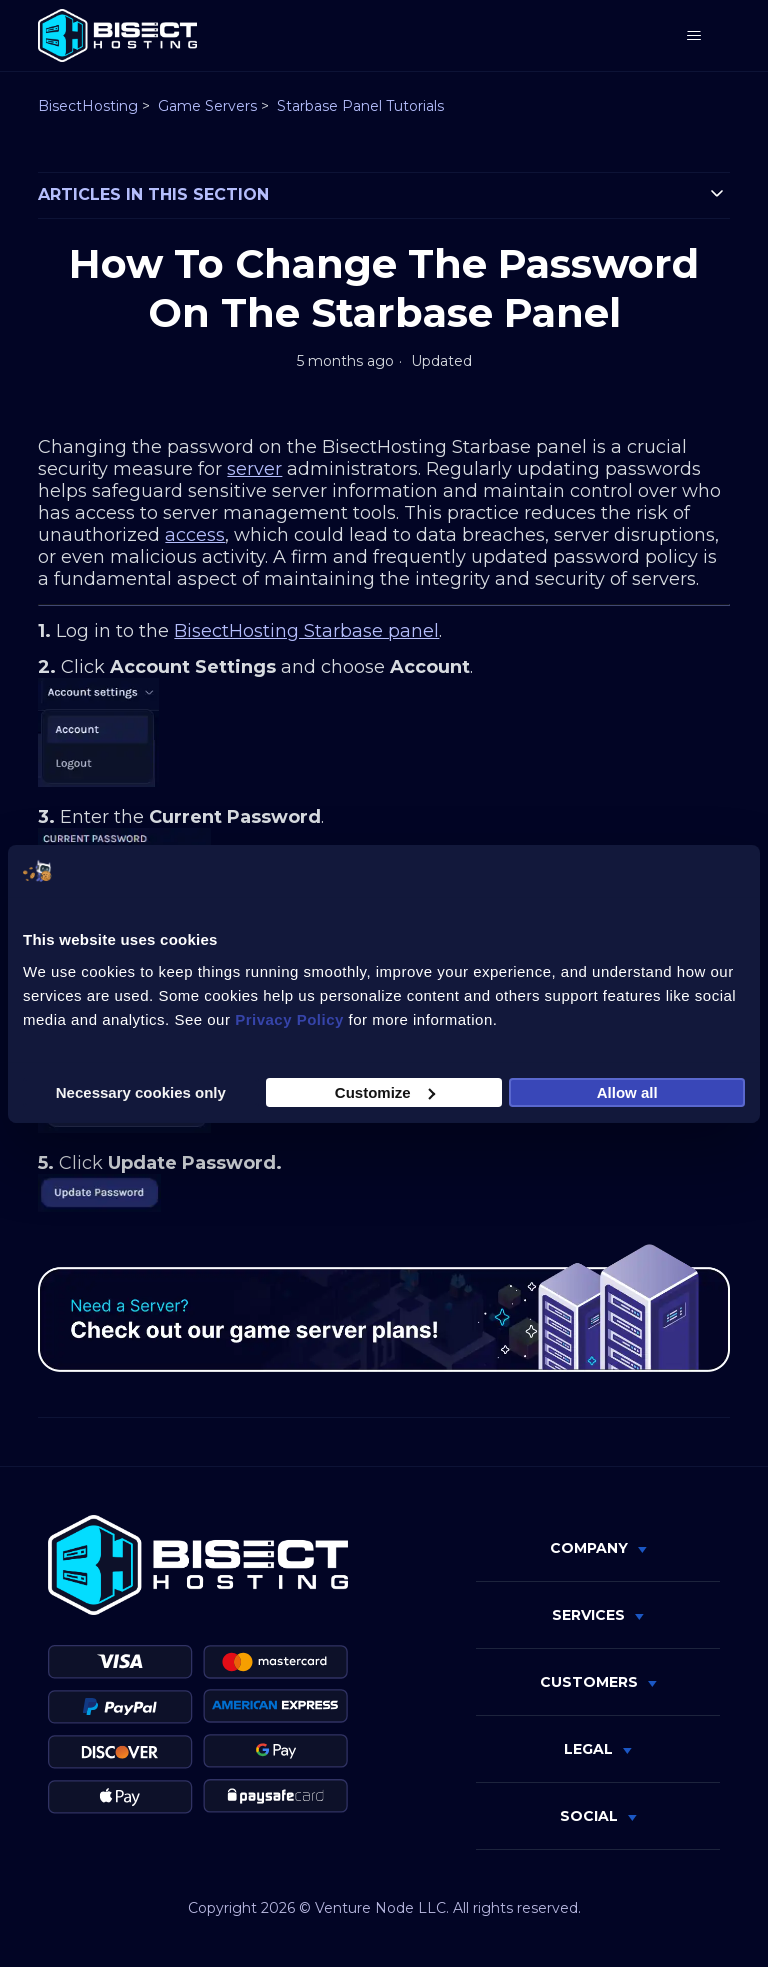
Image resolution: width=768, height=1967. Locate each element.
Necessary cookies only (141, 1091)
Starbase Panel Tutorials (360, 106)
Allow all (627, 1091)
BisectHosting (88, 106)
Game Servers (207, 106)
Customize (385, 1091)
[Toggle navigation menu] (694, 36)
